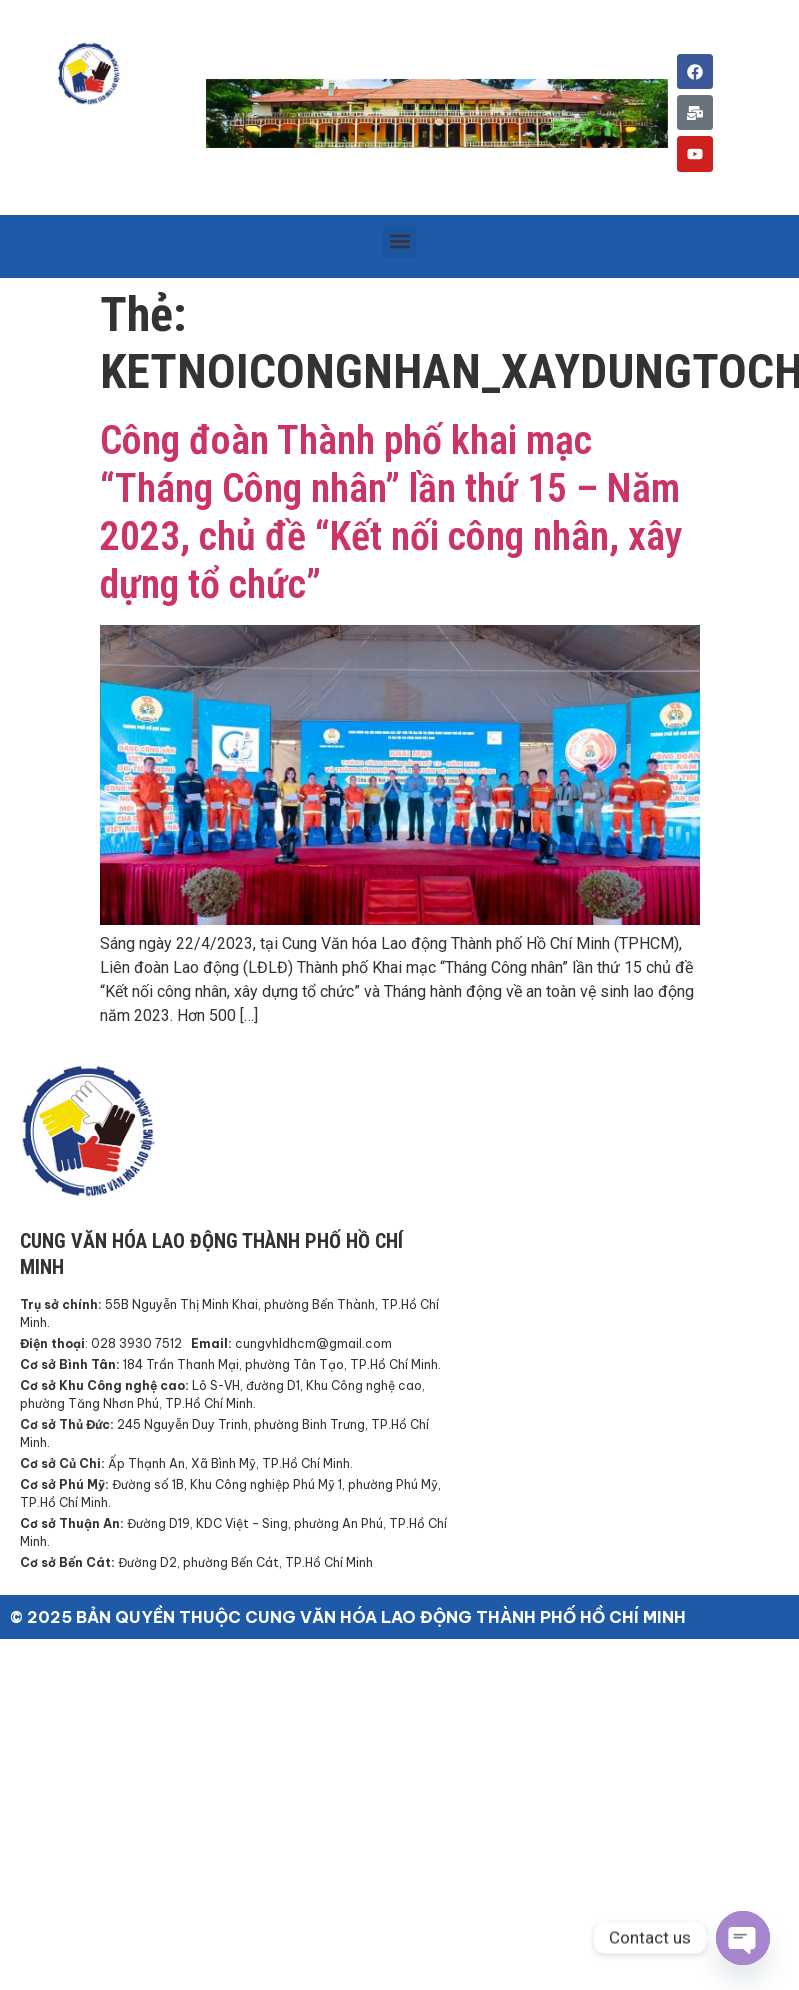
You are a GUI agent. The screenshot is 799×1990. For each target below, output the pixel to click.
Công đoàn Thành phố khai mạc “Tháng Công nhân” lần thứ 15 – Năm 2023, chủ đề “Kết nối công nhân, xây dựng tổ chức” (391, 512)
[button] (399, 241)
